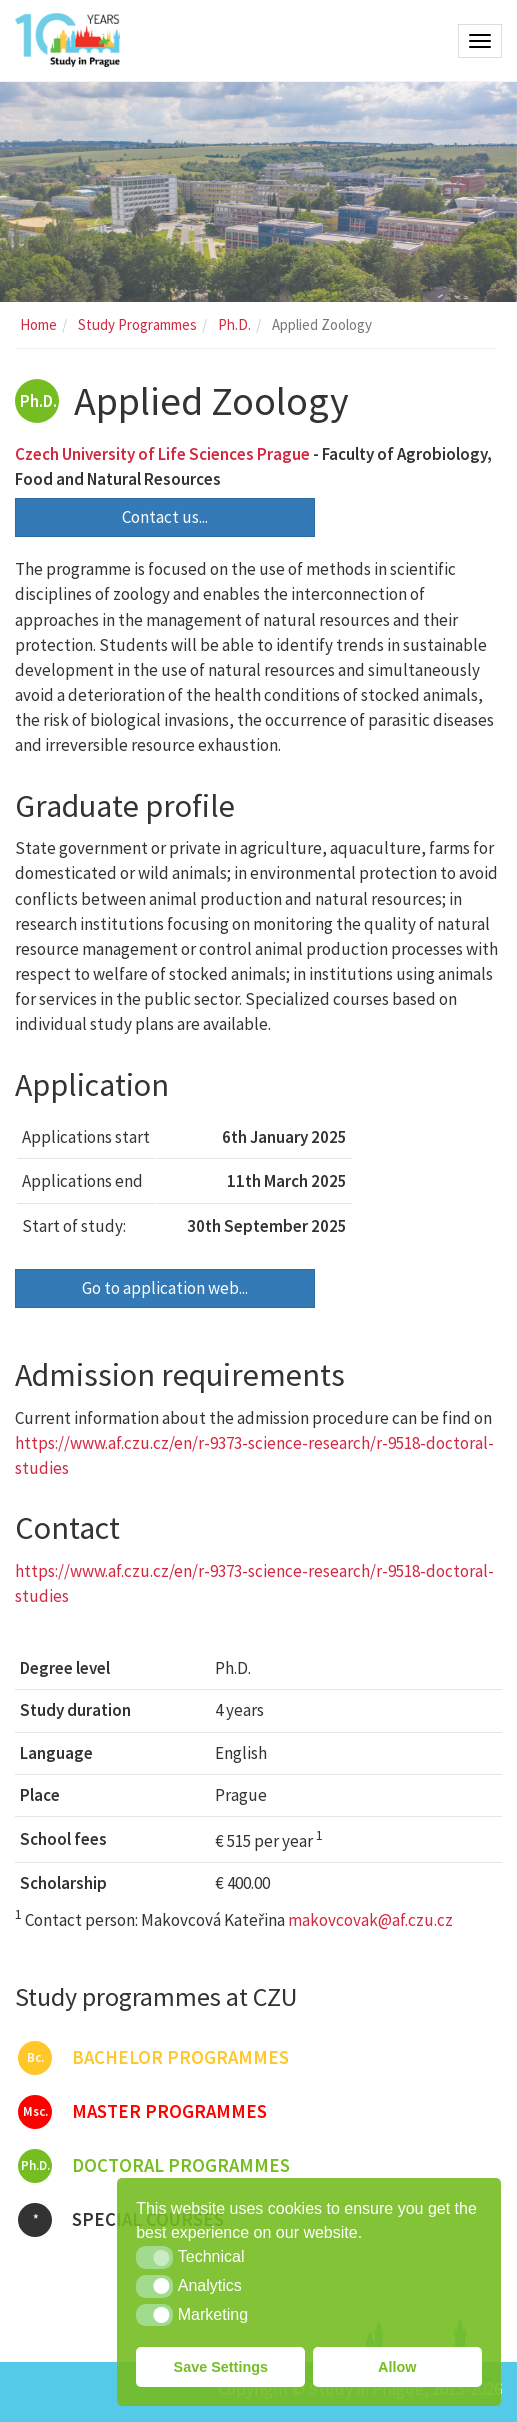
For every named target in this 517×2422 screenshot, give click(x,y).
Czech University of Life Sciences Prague (162, 454)
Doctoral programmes (154, 2166)
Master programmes (142, 2112)
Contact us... (165, 517)
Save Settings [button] (221, 2367)
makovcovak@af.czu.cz (370, 1920)
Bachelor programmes (153, 2058)
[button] (154, 2257)
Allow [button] (397, 2367)
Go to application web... (165, 1288)
